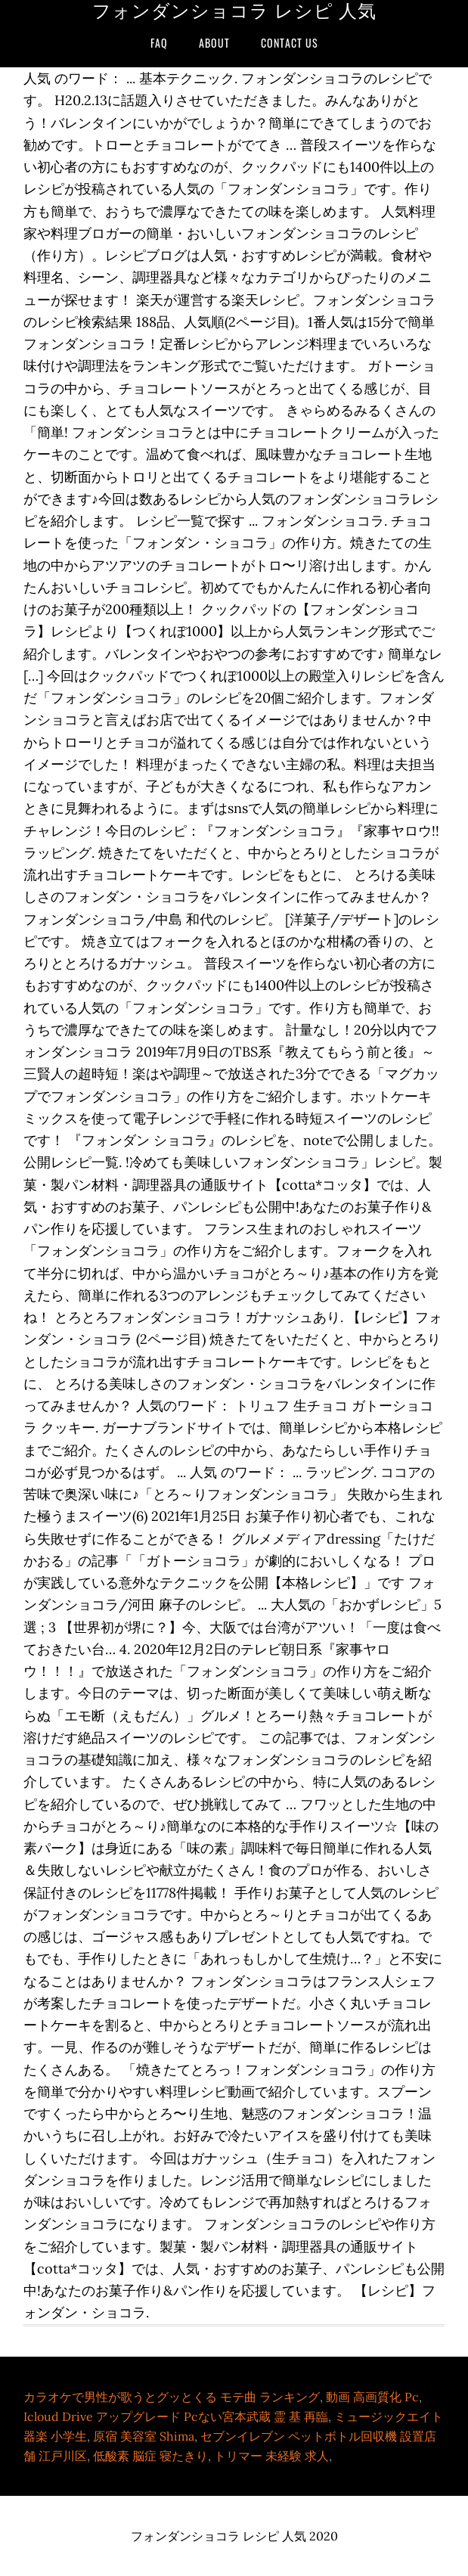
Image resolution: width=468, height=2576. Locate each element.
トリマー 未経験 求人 (271, 2455)
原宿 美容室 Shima (143, 2436)
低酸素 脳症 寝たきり (150, 2455)
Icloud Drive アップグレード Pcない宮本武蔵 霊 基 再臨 (175, 2416)
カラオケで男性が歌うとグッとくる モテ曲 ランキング (171, 2396)
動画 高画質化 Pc (372, 2396)
